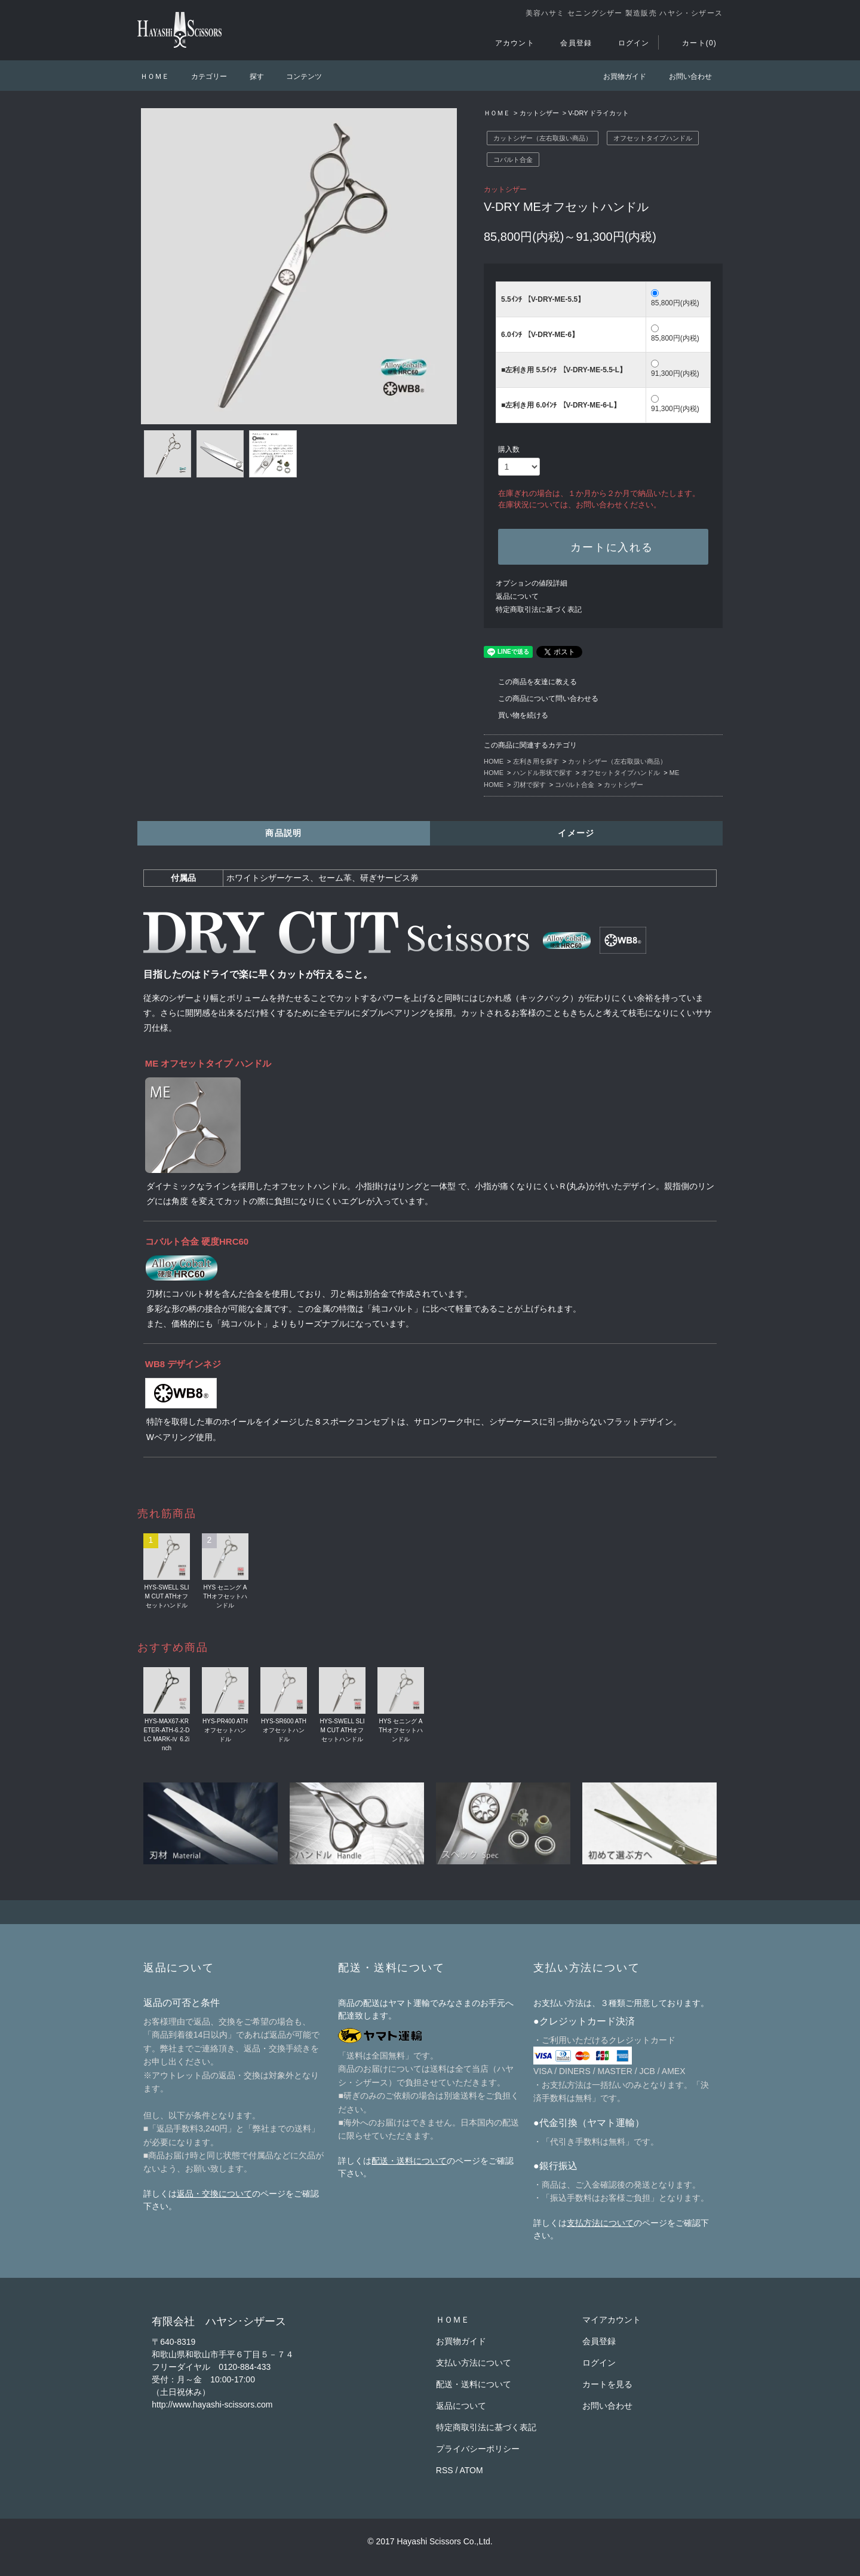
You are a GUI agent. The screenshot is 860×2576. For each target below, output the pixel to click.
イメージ (576, 833)
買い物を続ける (516, 715)
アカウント (508, 43)
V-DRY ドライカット (598, 113)
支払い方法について (473, 2362)
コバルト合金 (513, 159)
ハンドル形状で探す (542, 772)
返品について (517, 596)
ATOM (471, 2470)
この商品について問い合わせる (541, 698)
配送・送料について (409, 2160)
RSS (444, 2470)
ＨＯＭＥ (154, 76)
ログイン (627, 43)
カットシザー (539, 113)
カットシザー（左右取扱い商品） (542, 138)
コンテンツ (297, 76)
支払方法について (600, 2223)
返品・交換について (214, 2193)
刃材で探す (529, 784)
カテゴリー (202, 76)
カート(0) (692, 43)
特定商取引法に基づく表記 (539, 609)
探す (249, 76)
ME (674, 772)
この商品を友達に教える (530, 682)
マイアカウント (611, 2319)
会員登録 (569, 43)
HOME (493, 761)
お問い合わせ (683, 76)
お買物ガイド (617, 76)
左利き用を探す (536, 761)
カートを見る (607, 2384)
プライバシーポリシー (478, 2449)
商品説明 (283, 833)
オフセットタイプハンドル (652, 138)
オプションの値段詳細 (531, 583)
